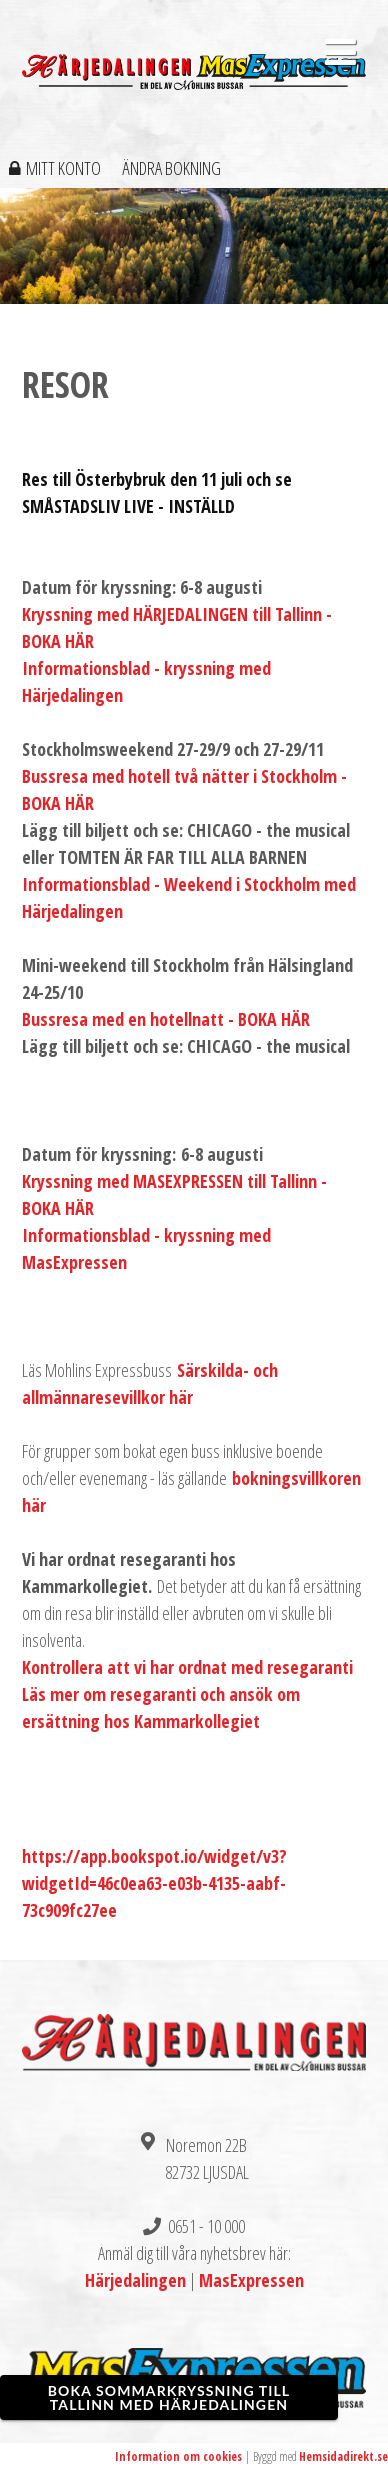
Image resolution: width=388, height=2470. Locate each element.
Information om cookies (178, 2456)
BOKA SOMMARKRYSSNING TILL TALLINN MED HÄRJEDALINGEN (169, 2397)
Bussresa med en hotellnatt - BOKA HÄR (166, 1019)
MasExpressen (251, 2280)
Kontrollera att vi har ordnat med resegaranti (187, 1667)
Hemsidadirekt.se (343, 2456)
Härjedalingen (135, 2280)
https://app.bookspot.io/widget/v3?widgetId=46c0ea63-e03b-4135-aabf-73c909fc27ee (154, 1883)
